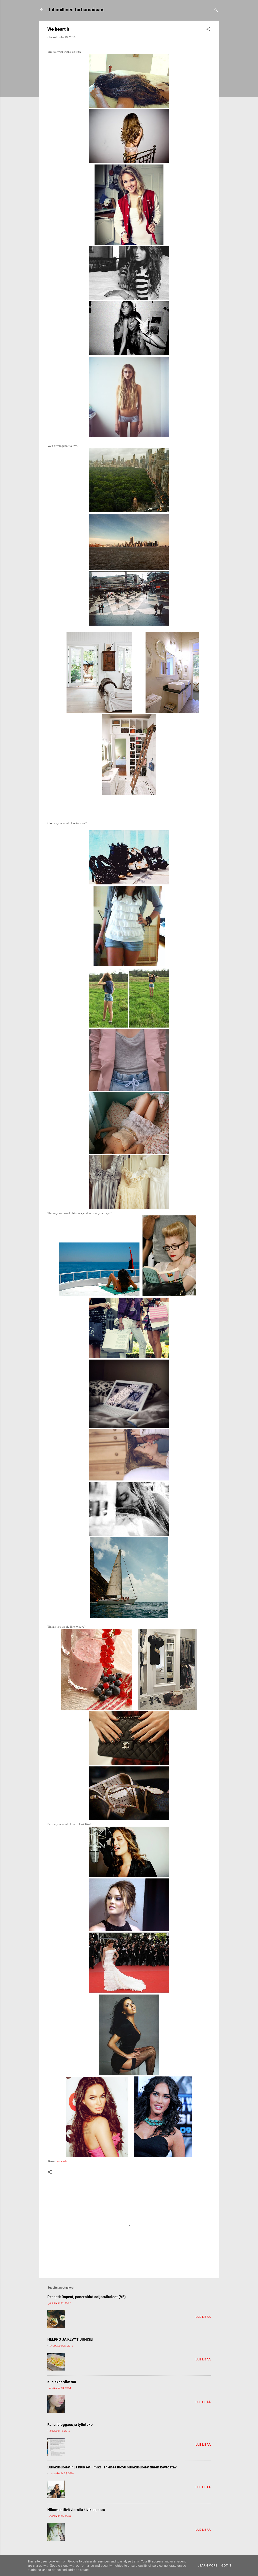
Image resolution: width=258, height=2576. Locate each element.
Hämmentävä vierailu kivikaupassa (76, 2510)
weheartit (62, 2161)
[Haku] (216, 11)
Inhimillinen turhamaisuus (77, 10)
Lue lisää (203, 2317)
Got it (226, 2565)
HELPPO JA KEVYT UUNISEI (70, 2339)
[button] (208, 30)
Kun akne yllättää (61, 2382)
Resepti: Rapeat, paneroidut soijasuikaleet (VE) (86, 2297)
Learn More (207, 2565)
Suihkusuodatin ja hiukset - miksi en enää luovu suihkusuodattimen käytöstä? (112, 2467)
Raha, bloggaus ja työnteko (70, 2424)
